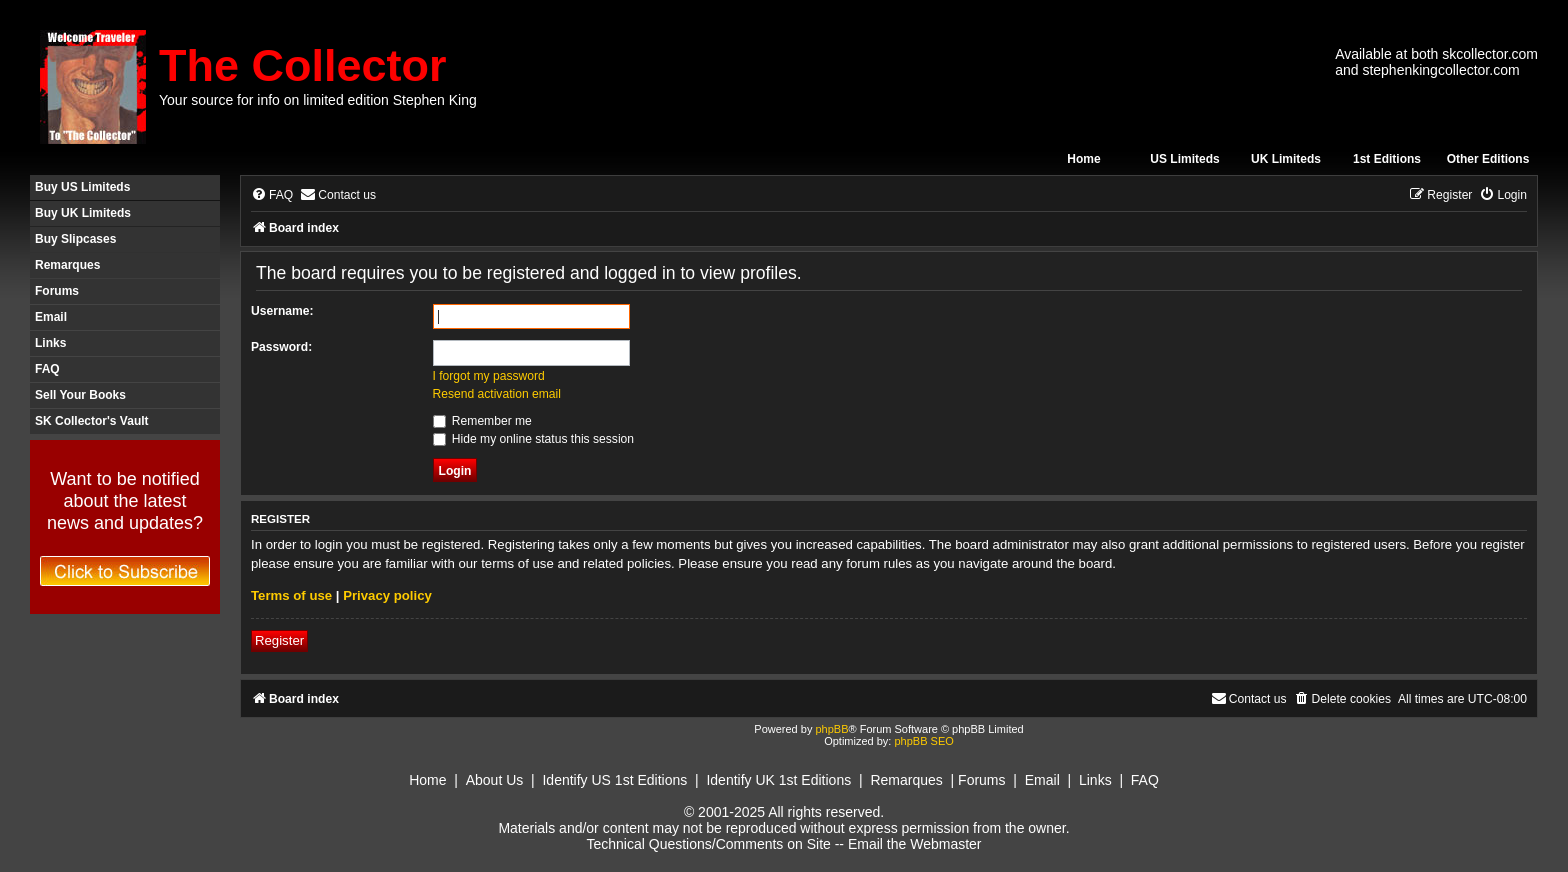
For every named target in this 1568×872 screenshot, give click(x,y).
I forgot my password (489, 376)
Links (50, 343)
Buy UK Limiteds (83, 213)
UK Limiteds (1286, 159)
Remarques (67, 265)
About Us (495, 780)
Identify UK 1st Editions (778, 780)
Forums (57, 291)
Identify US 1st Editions (614, 780)
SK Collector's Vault (92, 421)
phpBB (831, 729)
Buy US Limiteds (82, 187)
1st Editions (1387, 159)
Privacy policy (387, 595)
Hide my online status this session (534, 439)
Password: (281, 347)
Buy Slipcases (75, 239)
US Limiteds (1184, 159)
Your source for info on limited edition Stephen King (318, 100)
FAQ (47, 369)
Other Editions (1488, 159)
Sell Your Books (80, 395)
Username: (282, 311)
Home (1083, 159)
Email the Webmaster (915, 844)
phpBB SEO (923, 741)
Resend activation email (497, 394)
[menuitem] (272, 195)
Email (51, 317)
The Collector (303, 65)
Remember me (482, 421)
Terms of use (291, 595)
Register (279, 640)
